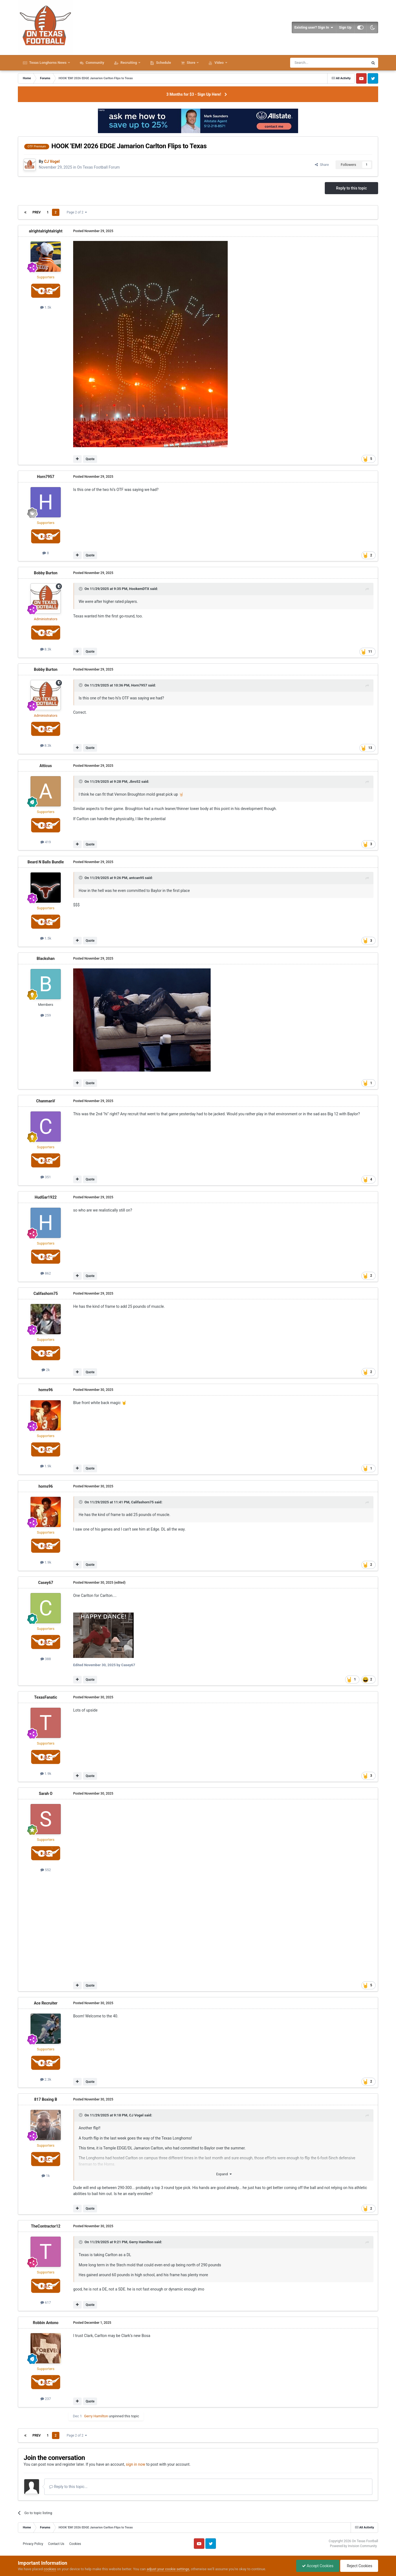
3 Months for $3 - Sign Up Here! (193, 94)
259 (45, 1015)
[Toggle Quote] (81, 589)
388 (45, 1659)
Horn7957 (45, 476)
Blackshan (45, 958)
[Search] (316, 63)
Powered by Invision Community (353, 2546)
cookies (50, 2569)
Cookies (75, 2544)
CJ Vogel (136, 2115)
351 (45, 1177)
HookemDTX (139, 589)
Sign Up (345, 27)
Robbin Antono (46, 2322)
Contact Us (56, 2544)
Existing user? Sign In (314, 27)
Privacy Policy (33, 2544)
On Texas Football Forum (98, 167)
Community (94, 63)
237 (45, 2399)
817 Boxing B (45, 2099)
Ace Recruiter (45, 2003)
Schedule (163, 63)
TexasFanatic (45, 1697)
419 (45, 842)
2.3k (45, 2079)
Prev (36, 212)
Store (191, 63)
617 (45, 2302)
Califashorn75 (46, 1293)
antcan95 (136, 878)
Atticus (46, 766)
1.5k (45, 307)
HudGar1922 (46, 1197)
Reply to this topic (351, 188)
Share (322, 165)
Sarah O (45, 1793)
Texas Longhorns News (47, 63)
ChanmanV (45, 1101)
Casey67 (45, 1582)
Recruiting (129, 63)
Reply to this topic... (68, 2486)
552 (45, 1870)
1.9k (45, 1466)
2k (46, 1370)
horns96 (45, 1390)
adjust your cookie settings (168, 2569)
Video (218, 63)
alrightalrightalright (45, 231)
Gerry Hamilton (141, 2242)
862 (45, 1273)
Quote (90, 459)
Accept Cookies (318, 2566)
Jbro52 (134, 781)
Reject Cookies (359, 2566)
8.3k (45, 649)
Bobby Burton (45, 573)
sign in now (135, 2464)
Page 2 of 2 (77, 212)
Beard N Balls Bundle (46, 862)
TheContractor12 (45, 2226)
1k (46, 2176)
